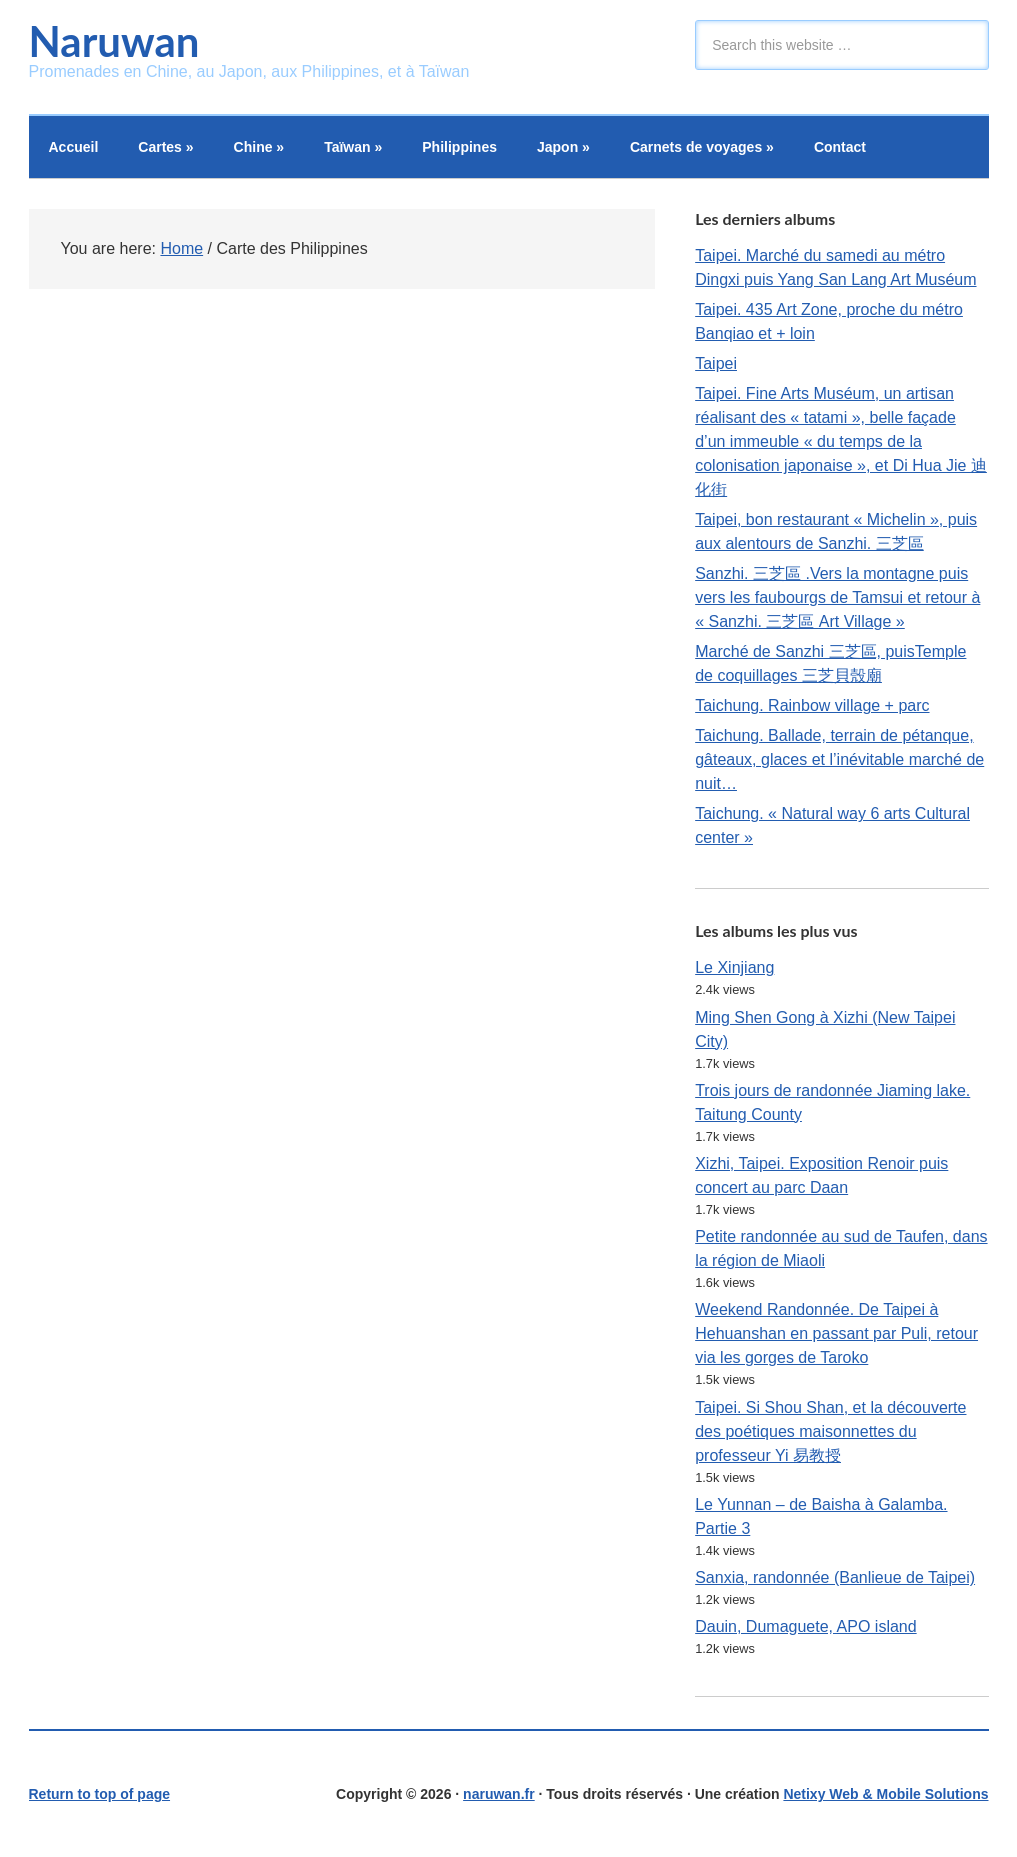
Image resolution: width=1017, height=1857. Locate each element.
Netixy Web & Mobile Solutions (885, 1794)
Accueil (74, 147)
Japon (563, 147)
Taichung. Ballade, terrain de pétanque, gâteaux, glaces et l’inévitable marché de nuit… (839, 759)
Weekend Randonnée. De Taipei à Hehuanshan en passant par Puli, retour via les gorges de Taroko (836, 1333)
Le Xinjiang (734, 967)
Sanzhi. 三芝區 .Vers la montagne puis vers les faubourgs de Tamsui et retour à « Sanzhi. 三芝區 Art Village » (837, 597)
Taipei (716, 363)
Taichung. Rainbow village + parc (812, 705)
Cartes (165, 147)
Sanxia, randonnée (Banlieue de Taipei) (835, 1577)
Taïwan (353, 147)
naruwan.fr (499, 1794)
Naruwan (114, 41)
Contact (840, 147)
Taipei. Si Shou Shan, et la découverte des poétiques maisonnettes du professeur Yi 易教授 (830, 1431)
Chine (259, 147)
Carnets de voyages (702, 147)
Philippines (459, 147)
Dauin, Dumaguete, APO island (805, 1626)
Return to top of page (100, 1794)
